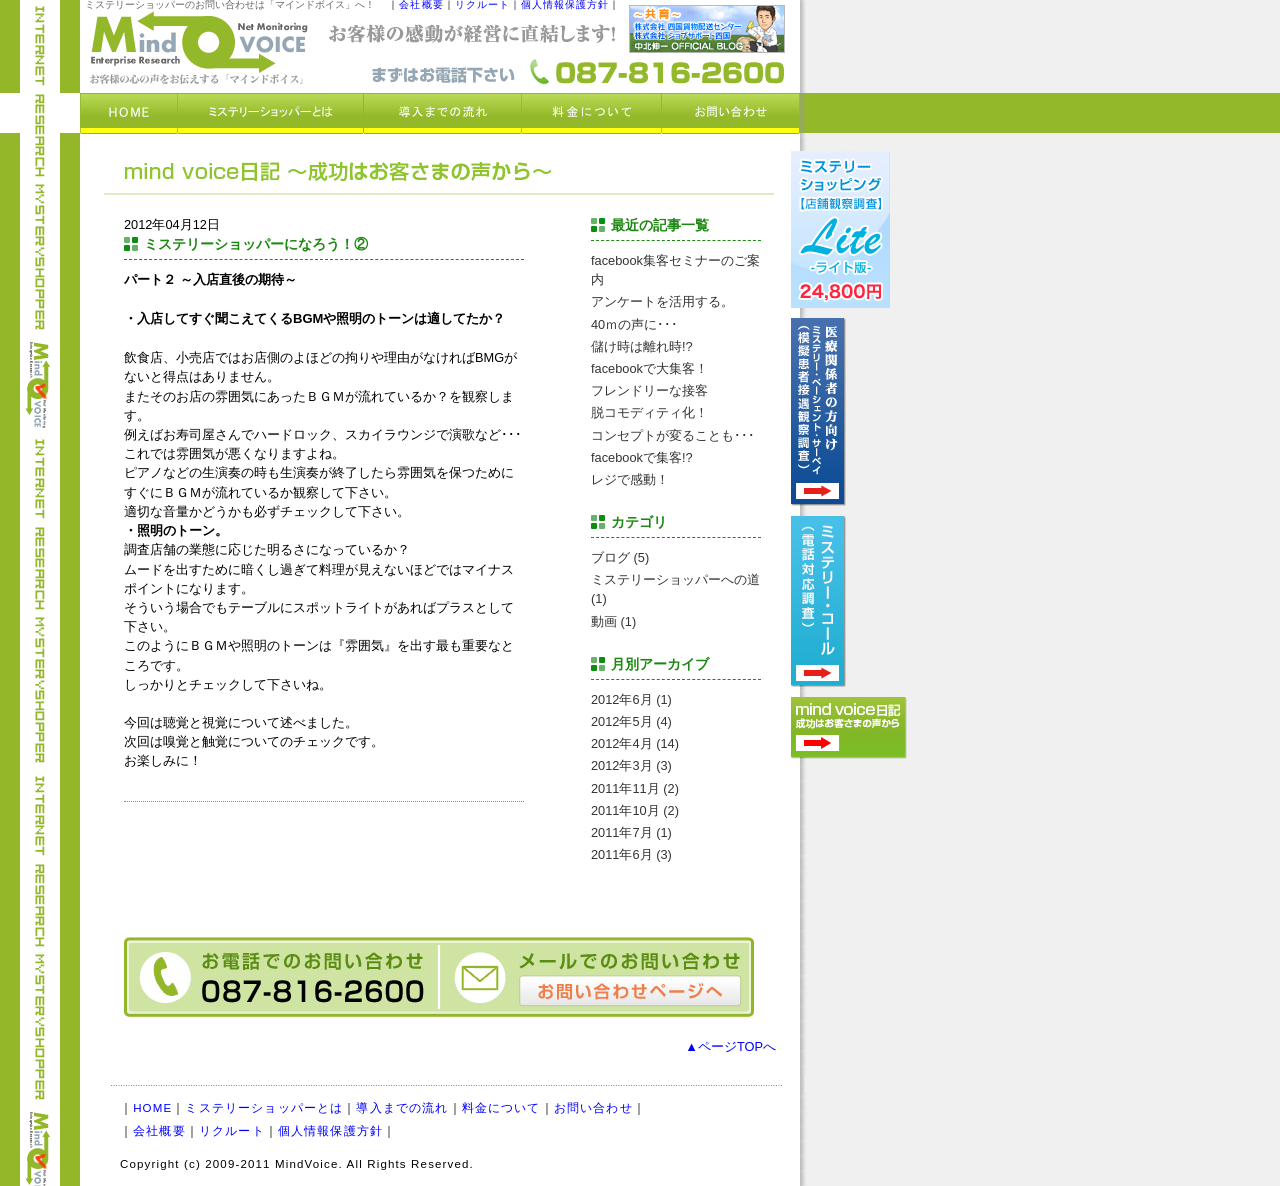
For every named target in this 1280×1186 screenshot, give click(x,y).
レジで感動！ (630, 479)
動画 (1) (613, 621)
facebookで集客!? (642, 457)
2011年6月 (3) (631, 854)
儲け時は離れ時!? (642, 346)
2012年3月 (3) (631, 765)
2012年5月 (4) (631, 721)
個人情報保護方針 (330, 1131)
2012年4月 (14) (635, 743)
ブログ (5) (620, 557)
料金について (501, 1108)
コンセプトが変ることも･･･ (673, 435)
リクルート (232, 1131)
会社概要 (159, 1131)
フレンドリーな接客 (649, 390)
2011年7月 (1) (631, 832)
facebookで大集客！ (649, 368)
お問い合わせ (593, 1108)
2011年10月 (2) (635, 810)
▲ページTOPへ (730, 1046)
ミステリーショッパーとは (264, 1108)
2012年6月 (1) (631, 699)
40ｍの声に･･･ (634, 324)
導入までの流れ (402, 1108)
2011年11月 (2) (635, 788)
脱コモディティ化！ (649, 412)
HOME (152, 1108)
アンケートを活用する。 (662, 301)
